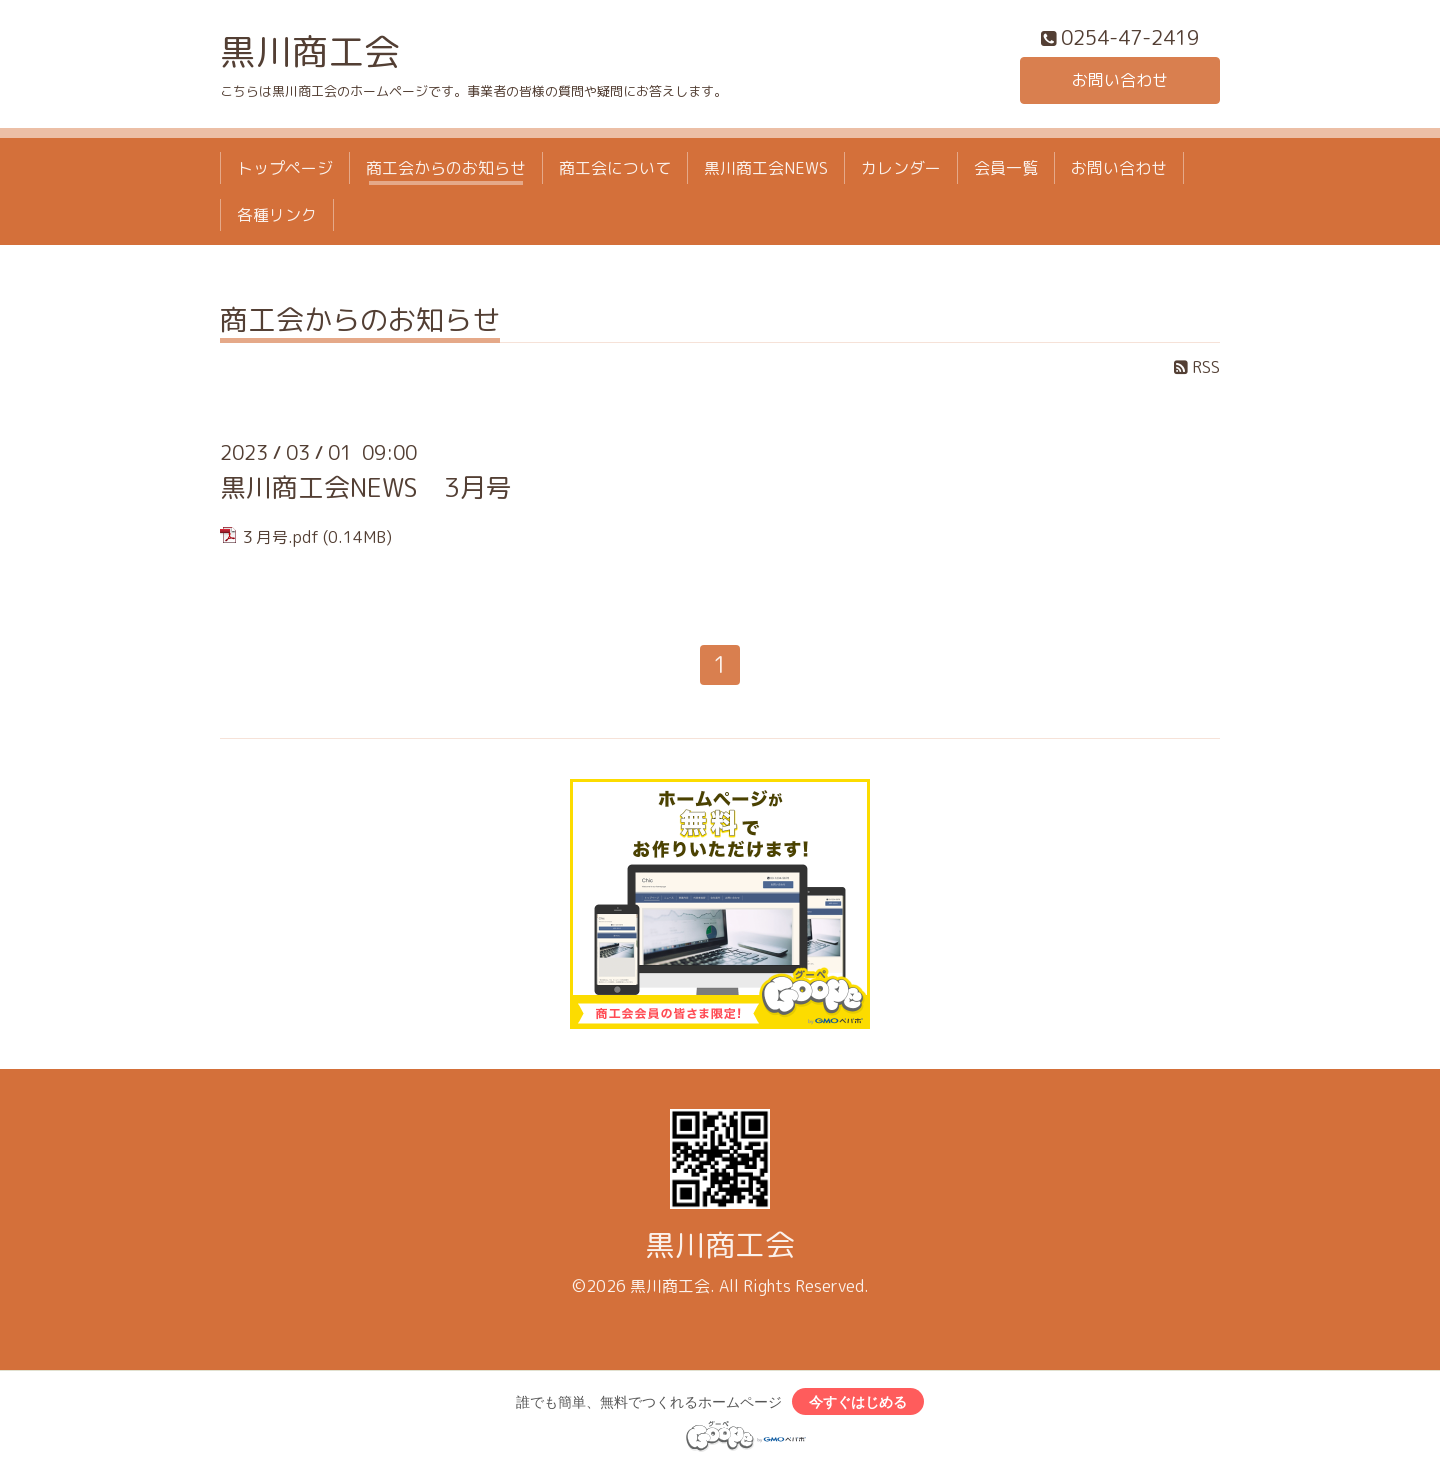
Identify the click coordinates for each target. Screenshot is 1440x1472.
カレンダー (901, 168)
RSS (1197, 367)
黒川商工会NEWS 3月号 (366, 487)
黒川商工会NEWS (766, 168)
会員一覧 (1006, 168)
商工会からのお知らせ (446, 168)
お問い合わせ (1120, 80)
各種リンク (277, 215)
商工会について (615, 168)
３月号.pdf (279, 537)
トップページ (285, 168)
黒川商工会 (310, 51)
